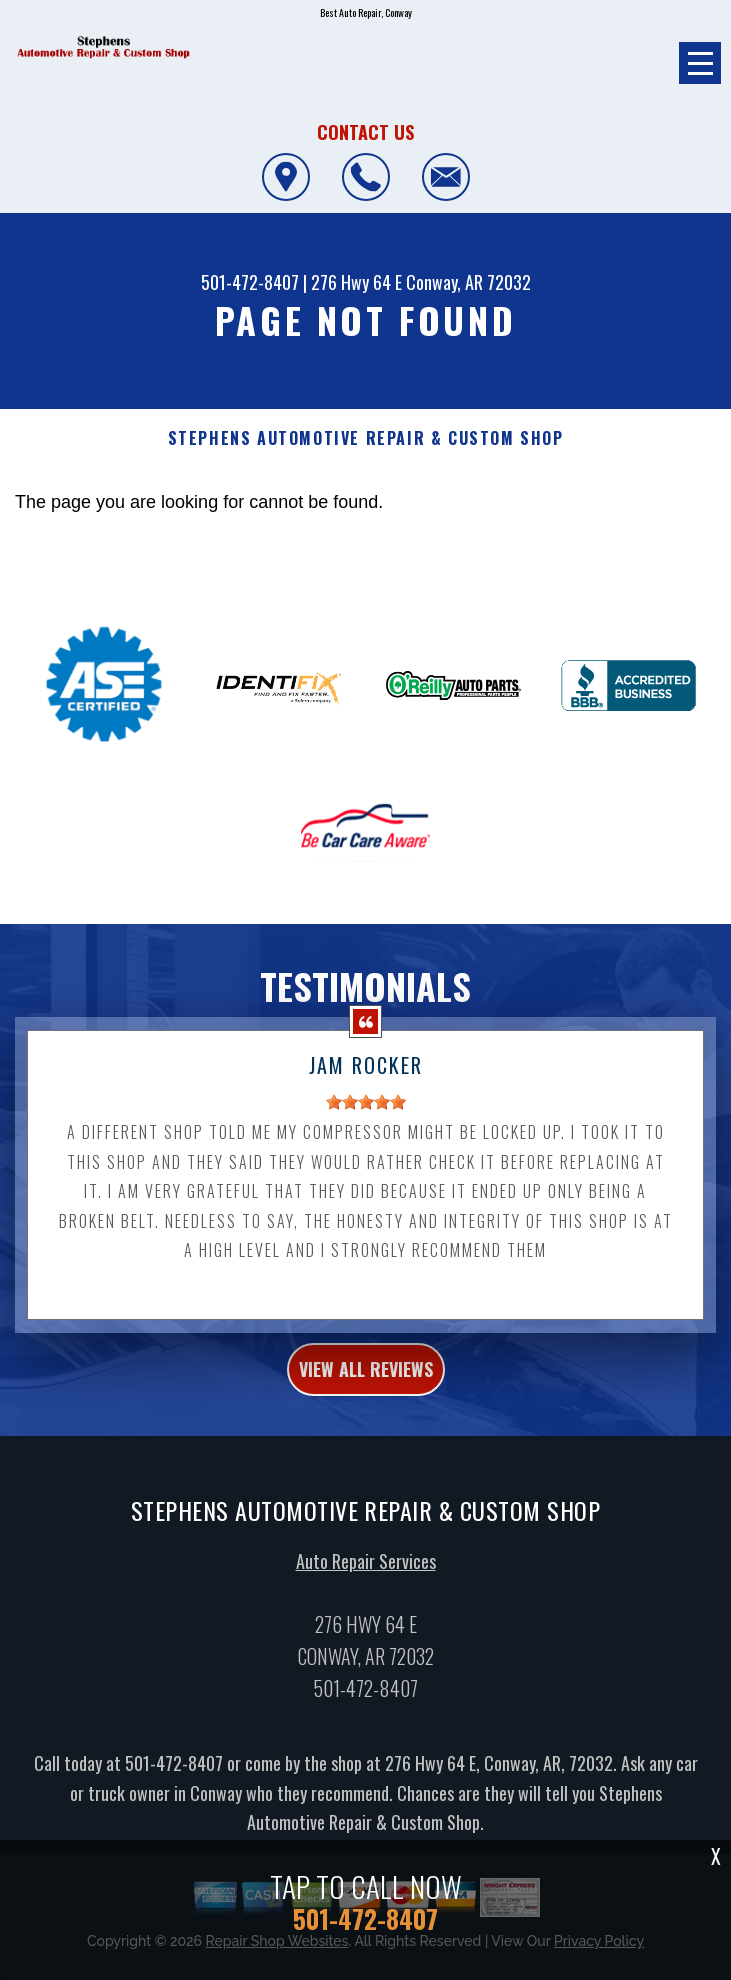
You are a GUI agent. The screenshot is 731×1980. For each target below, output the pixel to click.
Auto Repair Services (366, 1581)
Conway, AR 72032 (468, 282)
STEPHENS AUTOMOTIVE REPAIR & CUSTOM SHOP (366, 438)
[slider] (366, 1122)
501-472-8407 (250, 282)
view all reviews (366, 1389)
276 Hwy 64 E (356, 282)
